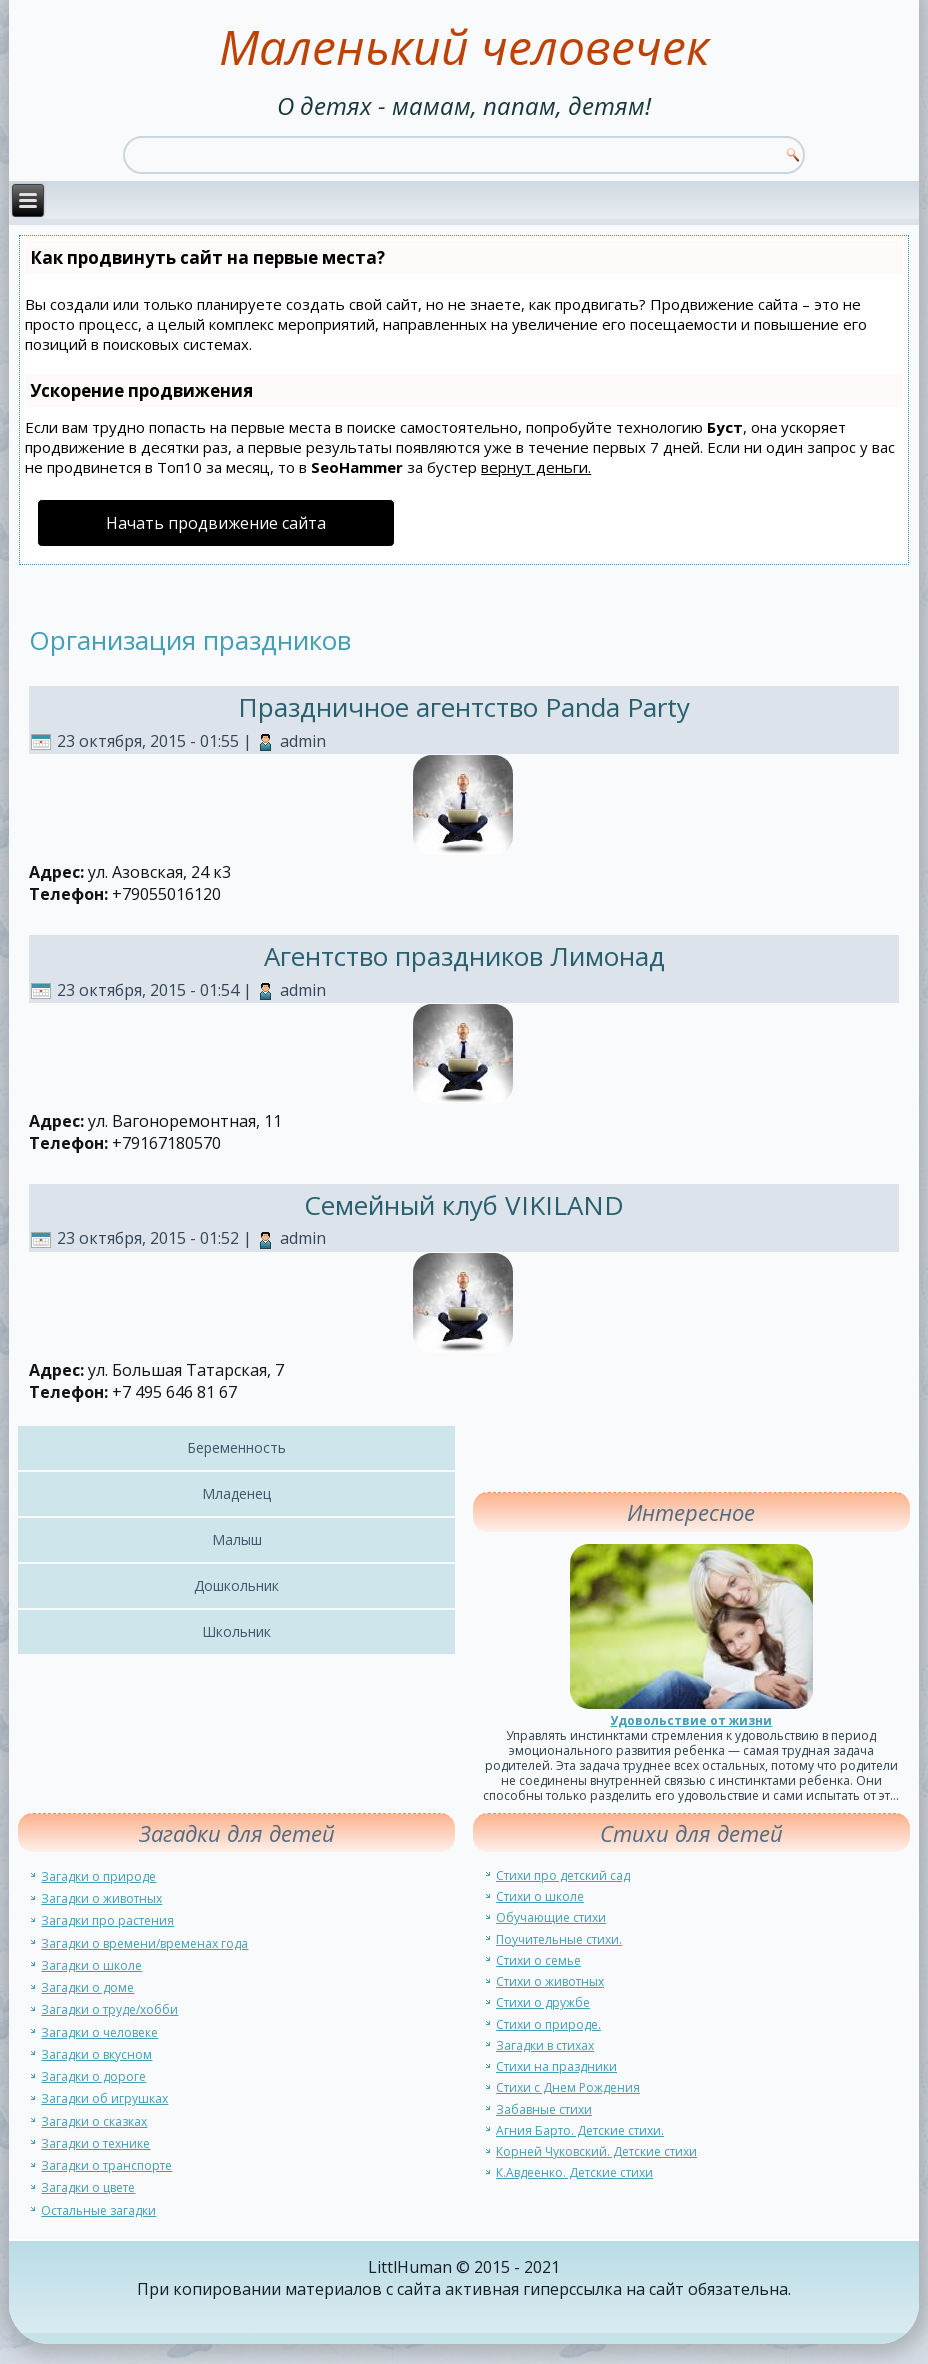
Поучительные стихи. (559, 1939)
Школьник (236, 1631)
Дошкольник (236, 1585)
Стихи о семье (538, 1960)
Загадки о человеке (99, 2032)
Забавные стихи (544, 2109)
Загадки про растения (107, 1920)
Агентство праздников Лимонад (464, 956)
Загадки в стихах (545, 2045)
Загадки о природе (98, 1876)
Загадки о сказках (94, 2121)
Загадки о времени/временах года (144, 1943)
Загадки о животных (101, 1898)
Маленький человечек (464, 46)
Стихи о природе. (548, 2024)
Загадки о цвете (88, 2187)
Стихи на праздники (556, 2066)
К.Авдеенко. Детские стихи (574, 2172)
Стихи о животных (550, 1981)
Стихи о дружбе (543, 2002)
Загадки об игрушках (104, 2098)
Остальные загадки (98, 2210)
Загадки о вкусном (96, 2054)
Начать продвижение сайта (216, 523)
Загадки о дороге (93, 2076)
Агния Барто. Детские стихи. (580, 2130)
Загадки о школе (91, 1965)
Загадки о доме (87, 1987)
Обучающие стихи (551, 1917)
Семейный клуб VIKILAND (464, 1205)
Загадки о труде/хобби (109, 2009)
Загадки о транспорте (106, 2165)
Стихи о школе (540, 1896)
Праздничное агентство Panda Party (464, 707)
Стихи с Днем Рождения (568, 2087)
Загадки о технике (95, 2143)
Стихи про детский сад (563, 1875)
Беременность (236, 1447)
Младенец (236, 1493)
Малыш (237, 1539)
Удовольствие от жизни (691, 1720)
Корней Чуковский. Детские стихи (596, 2151)
